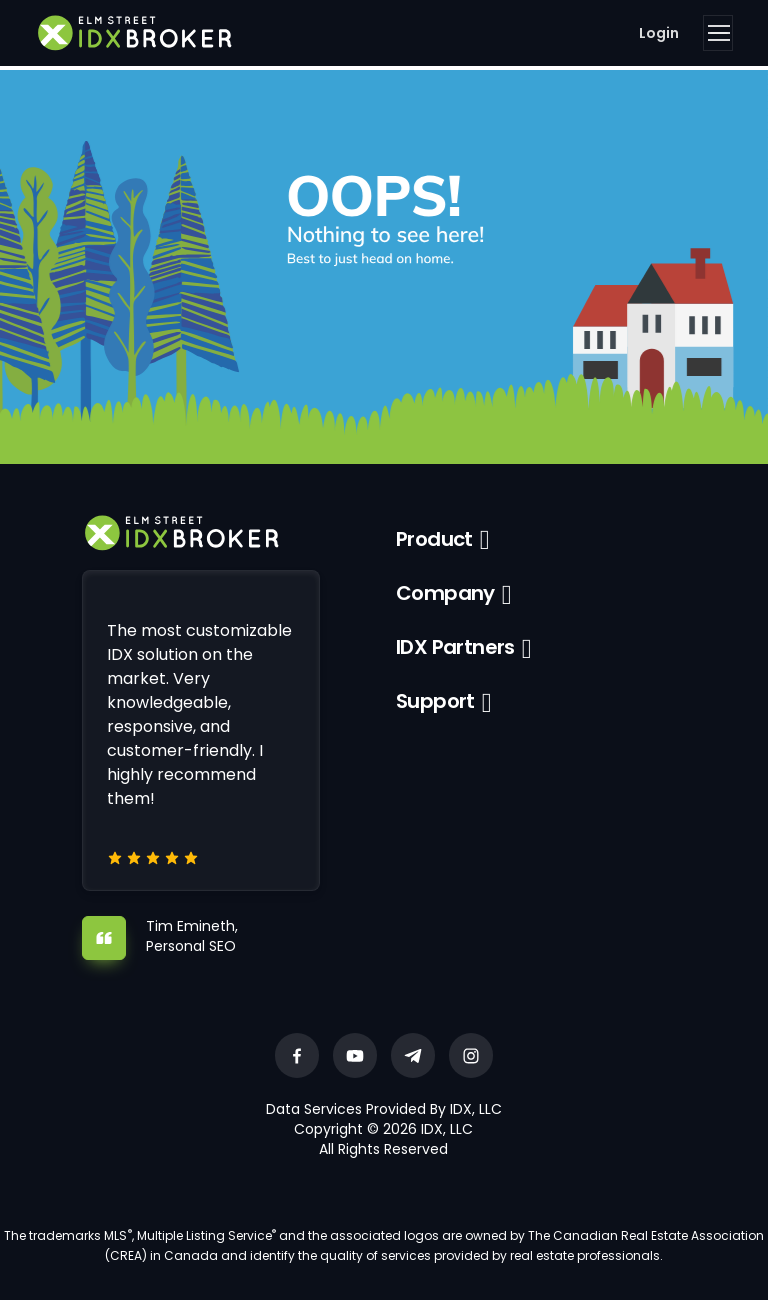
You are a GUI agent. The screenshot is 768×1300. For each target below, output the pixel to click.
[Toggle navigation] (718, 33)
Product (434, 539)
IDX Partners (455, 647)
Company (445, 593)
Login (659, 33)
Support (435, 701)
